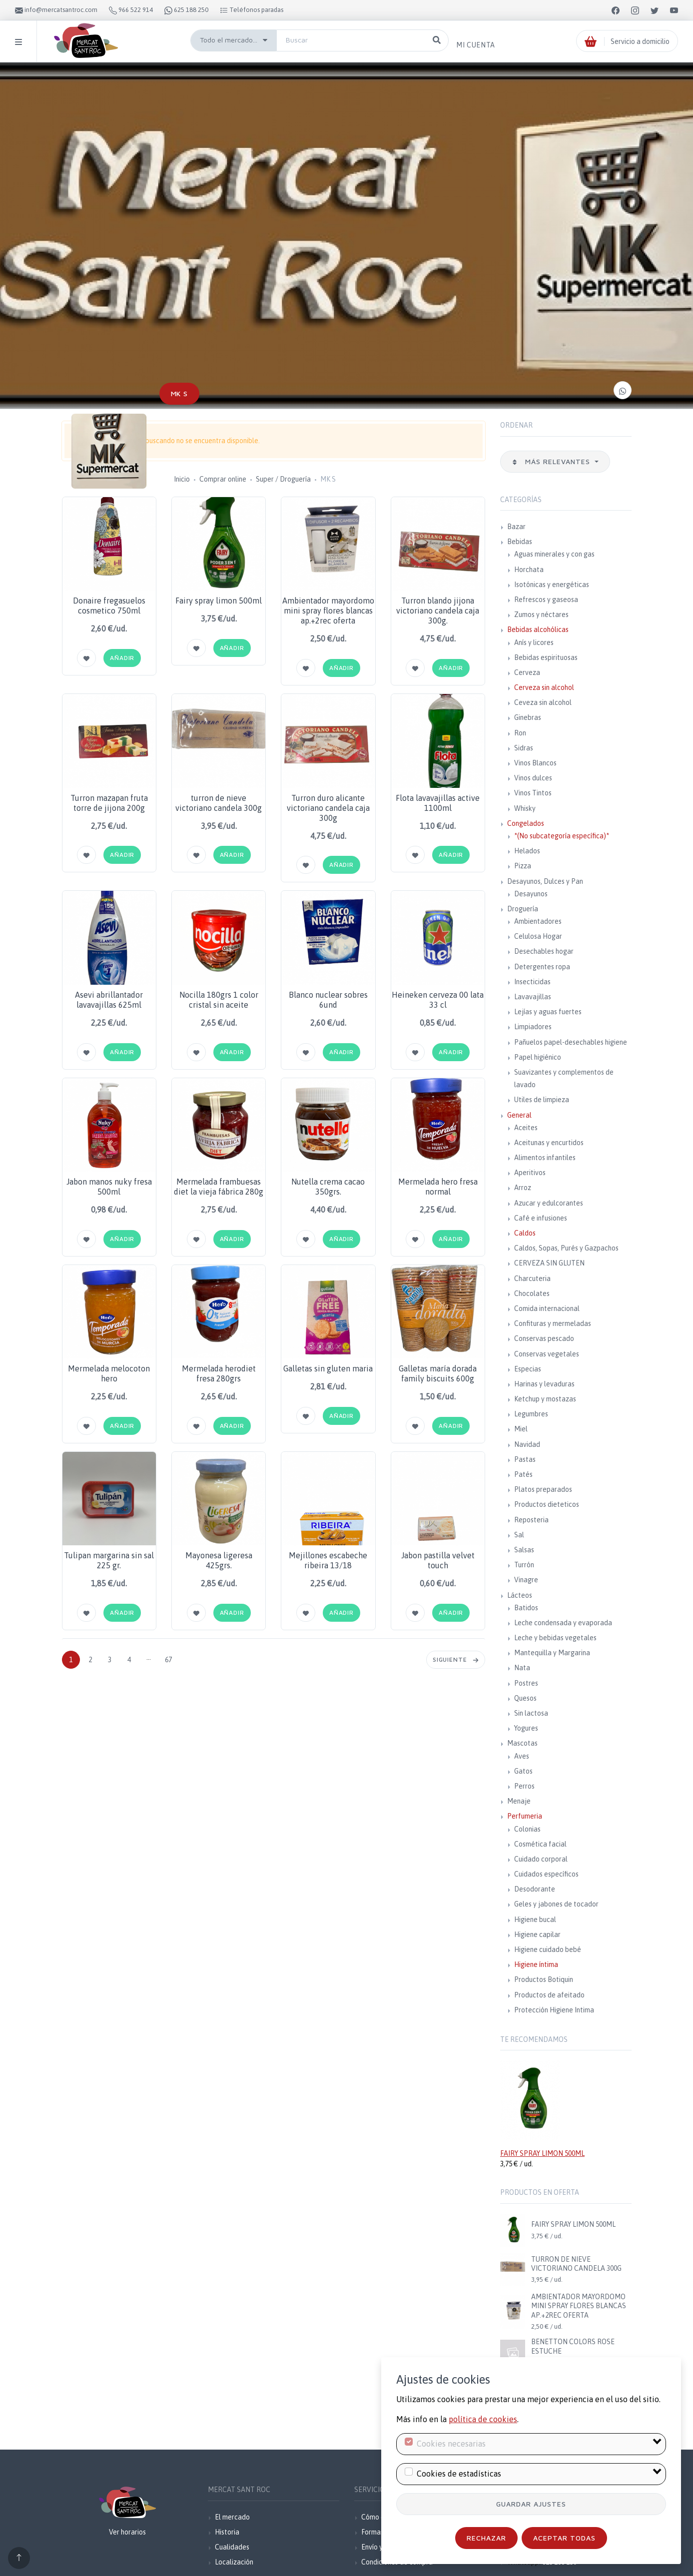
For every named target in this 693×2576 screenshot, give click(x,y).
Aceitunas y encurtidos (549, 1143)
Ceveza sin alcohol (543, 702)
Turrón (524, 1565)
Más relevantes (552, 461)
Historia (227, 2532)
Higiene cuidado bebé (547, 1949)
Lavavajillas (532, 997)
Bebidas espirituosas (546, 657)
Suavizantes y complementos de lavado (564, 1078)
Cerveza (527, 672)
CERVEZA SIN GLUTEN (549, 1263)
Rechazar (486, 2538)
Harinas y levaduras (544, 1384)
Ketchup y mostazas (545, 1399)
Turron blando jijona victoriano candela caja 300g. (437, 610)
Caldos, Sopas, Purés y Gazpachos (566, 1248)
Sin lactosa (531, 1713)
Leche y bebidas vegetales (555, 1638)
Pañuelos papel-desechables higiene (570, 1042)
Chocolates (532, 1293)
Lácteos (519, 1595)
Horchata (529, 570)
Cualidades (232, 2547)
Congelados (525, 823)
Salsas (524, 1550)
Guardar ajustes (531, 2504)
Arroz (522, 1188)
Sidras (523, 748)
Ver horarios (127, 2532)
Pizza (522, 866)
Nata (522, 1668)
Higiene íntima (536, 1964)
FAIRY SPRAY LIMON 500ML (542, 2153)
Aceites (526, 1128)
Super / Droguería (283, 479)
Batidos (526, 1608)
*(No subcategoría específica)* (561, 836)
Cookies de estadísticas (459, 2473)
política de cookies (483, 2419)
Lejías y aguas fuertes (548, 1012)
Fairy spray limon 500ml (218, 600)
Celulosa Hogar (538, 936)
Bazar (516, 527)
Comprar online (222, 479)
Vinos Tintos (533, 793)
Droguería (522, 909)
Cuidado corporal (541, 1859)
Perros (524, 1786)
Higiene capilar (537, 1934)
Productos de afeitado (549, 1995)
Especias (527, 1369)
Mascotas (522, 1743)
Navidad (527, 1444)
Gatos (523, 1771)
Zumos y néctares (541, 615)
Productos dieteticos (546, 1504)
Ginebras (527, 717)
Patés (523, 1474)
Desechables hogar (544, 951)
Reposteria (531, 1520)
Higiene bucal (535, 1920)
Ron (520, 733)
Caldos (525, 1233)
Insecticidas (532, 982)
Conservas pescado (544, 1338)
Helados (527, 851)
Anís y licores (534, 642)
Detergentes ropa (542, 967)
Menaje (519, 1801)
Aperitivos (530, 1173)
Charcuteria (532, 1279)
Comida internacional (547, 1308)
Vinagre (526, 1580)
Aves (521, 1756)
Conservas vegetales (546, 1354)
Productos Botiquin (543, 1979)
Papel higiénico (537, 1057)
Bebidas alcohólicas (538, 630)
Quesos (525, 1698)
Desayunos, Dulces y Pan (545, 881)
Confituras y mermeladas (552, 1323)
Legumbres (531, 1414)
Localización (234, 2562)
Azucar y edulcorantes (548, 1203)
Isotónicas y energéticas (551, 585)
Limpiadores (533, 1027)
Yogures (526, 1728)
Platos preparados (543, 1489)
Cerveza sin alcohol (544, 687)
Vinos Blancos (535, 763)
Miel (521, 1429)
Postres (526, 1683)
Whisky (525, 808)
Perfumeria (524, 1816)
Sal (519, 1535)
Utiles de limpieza (541, 1100)
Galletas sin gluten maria (328, 1368)
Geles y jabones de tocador (556, 1904)
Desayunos (531, 894)
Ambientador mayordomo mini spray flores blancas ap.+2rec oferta (328, 610)
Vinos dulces (533, 778)
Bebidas (519, 542)
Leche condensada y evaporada (563, 1623)
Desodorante (534, 1889)
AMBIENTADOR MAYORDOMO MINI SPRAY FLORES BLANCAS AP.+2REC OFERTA (578, 2306)
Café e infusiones (540, 1218)
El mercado (232, 2517)
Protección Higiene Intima (554, 2010)
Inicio (182, 479)
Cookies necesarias (451, 2443)
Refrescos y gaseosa (546, 600)
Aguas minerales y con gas (554, 554)
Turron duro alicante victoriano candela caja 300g (328, 807)
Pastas (525, 1459)
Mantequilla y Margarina (552, 1653)
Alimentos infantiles (545, 1158)
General (519, 1115)
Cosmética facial (540, 1844)
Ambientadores (538, 921)
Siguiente (456, 1659)
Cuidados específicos (546, 1874)
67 (168, 1660)
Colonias (527, 1829)
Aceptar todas (564, 2538)
